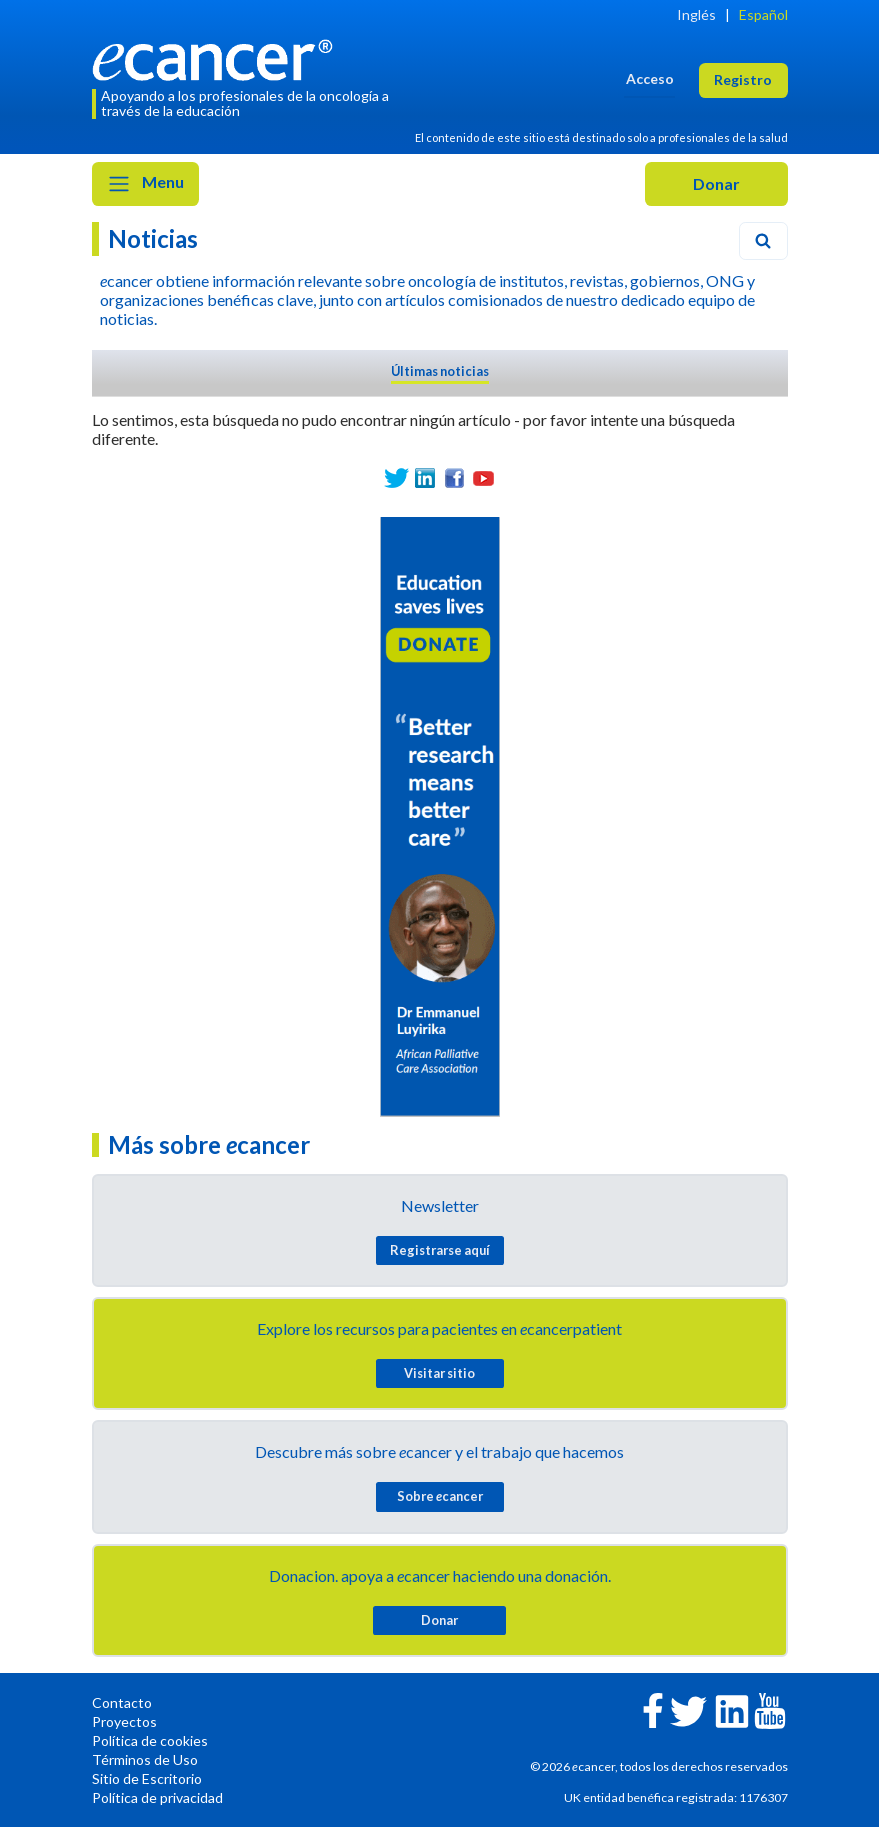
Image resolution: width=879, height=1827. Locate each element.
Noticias (153, 238)
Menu (145, 184)
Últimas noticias (440, 371)
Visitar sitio (439, 1373)
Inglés (696, 14)
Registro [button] (743, 79)
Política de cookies (150, 1740)
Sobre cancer (440, 1496)
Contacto (122, 1702)
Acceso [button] (650, 78)
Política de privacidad (157, 1797)
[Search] (763, 241)
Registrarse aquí (440, 1250)
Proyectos (124, 1721)
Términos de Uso (145, 1759)
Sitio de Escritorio (147, 1778)
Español (763, 14)
